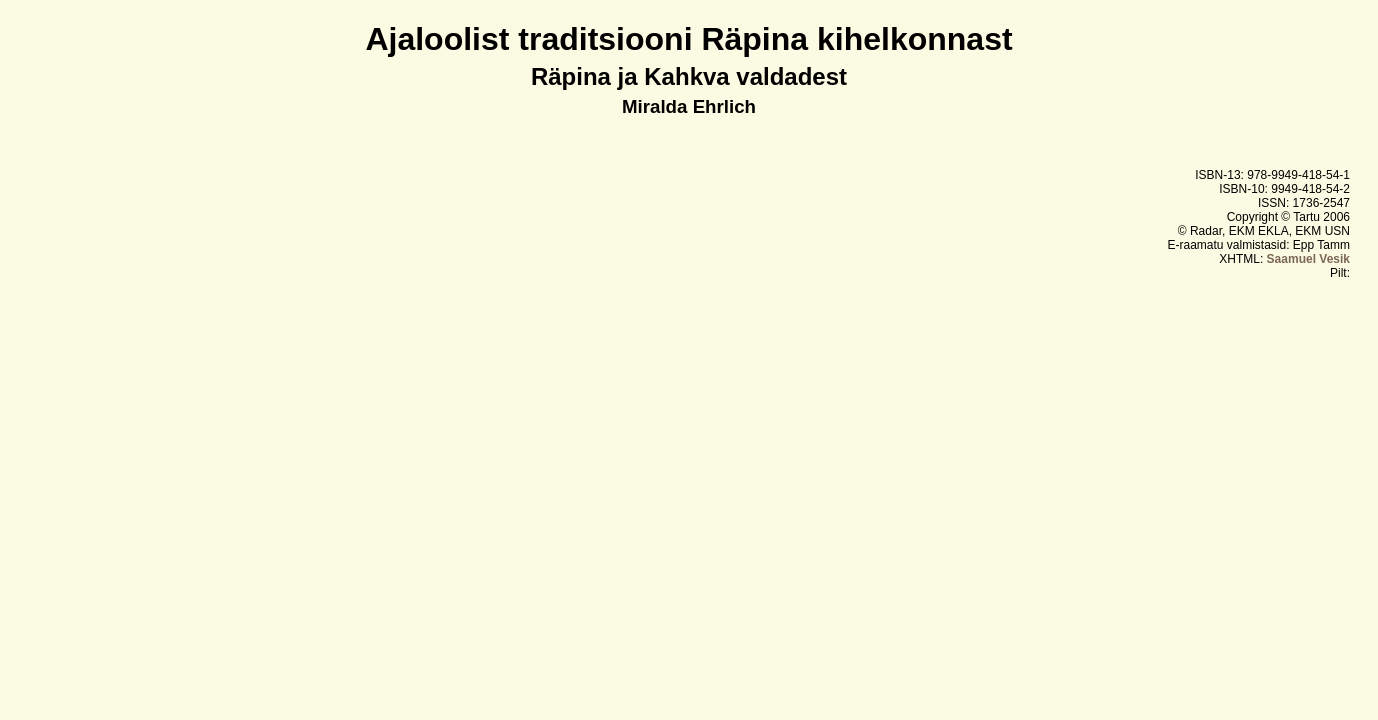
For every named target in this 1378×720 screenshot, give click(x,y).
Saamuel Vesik (1308, 259)
